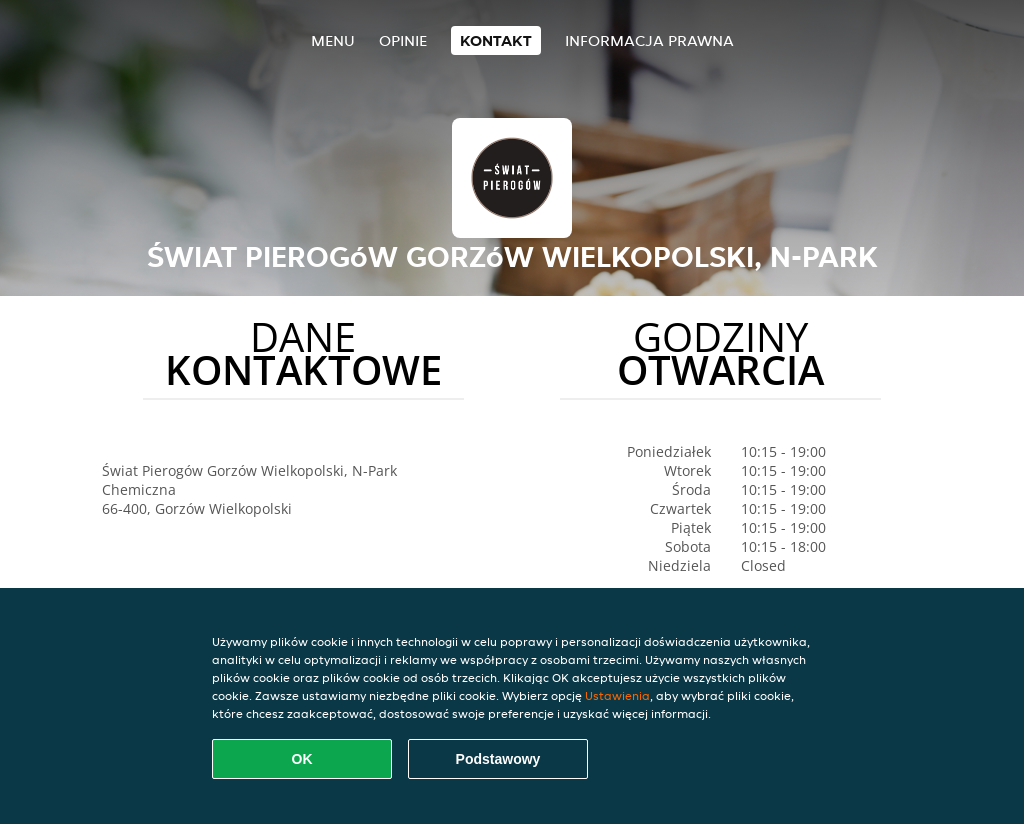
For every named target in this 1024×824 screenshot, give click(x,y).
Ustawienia (617, 695)
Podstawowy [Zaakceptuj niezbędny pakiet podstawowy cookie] (498, 759)
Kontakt (496, 40)
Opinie (403, 40)
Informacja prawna (649, 40)
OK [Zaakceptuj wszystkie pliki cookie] (302, 759)
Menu (333, 40)
